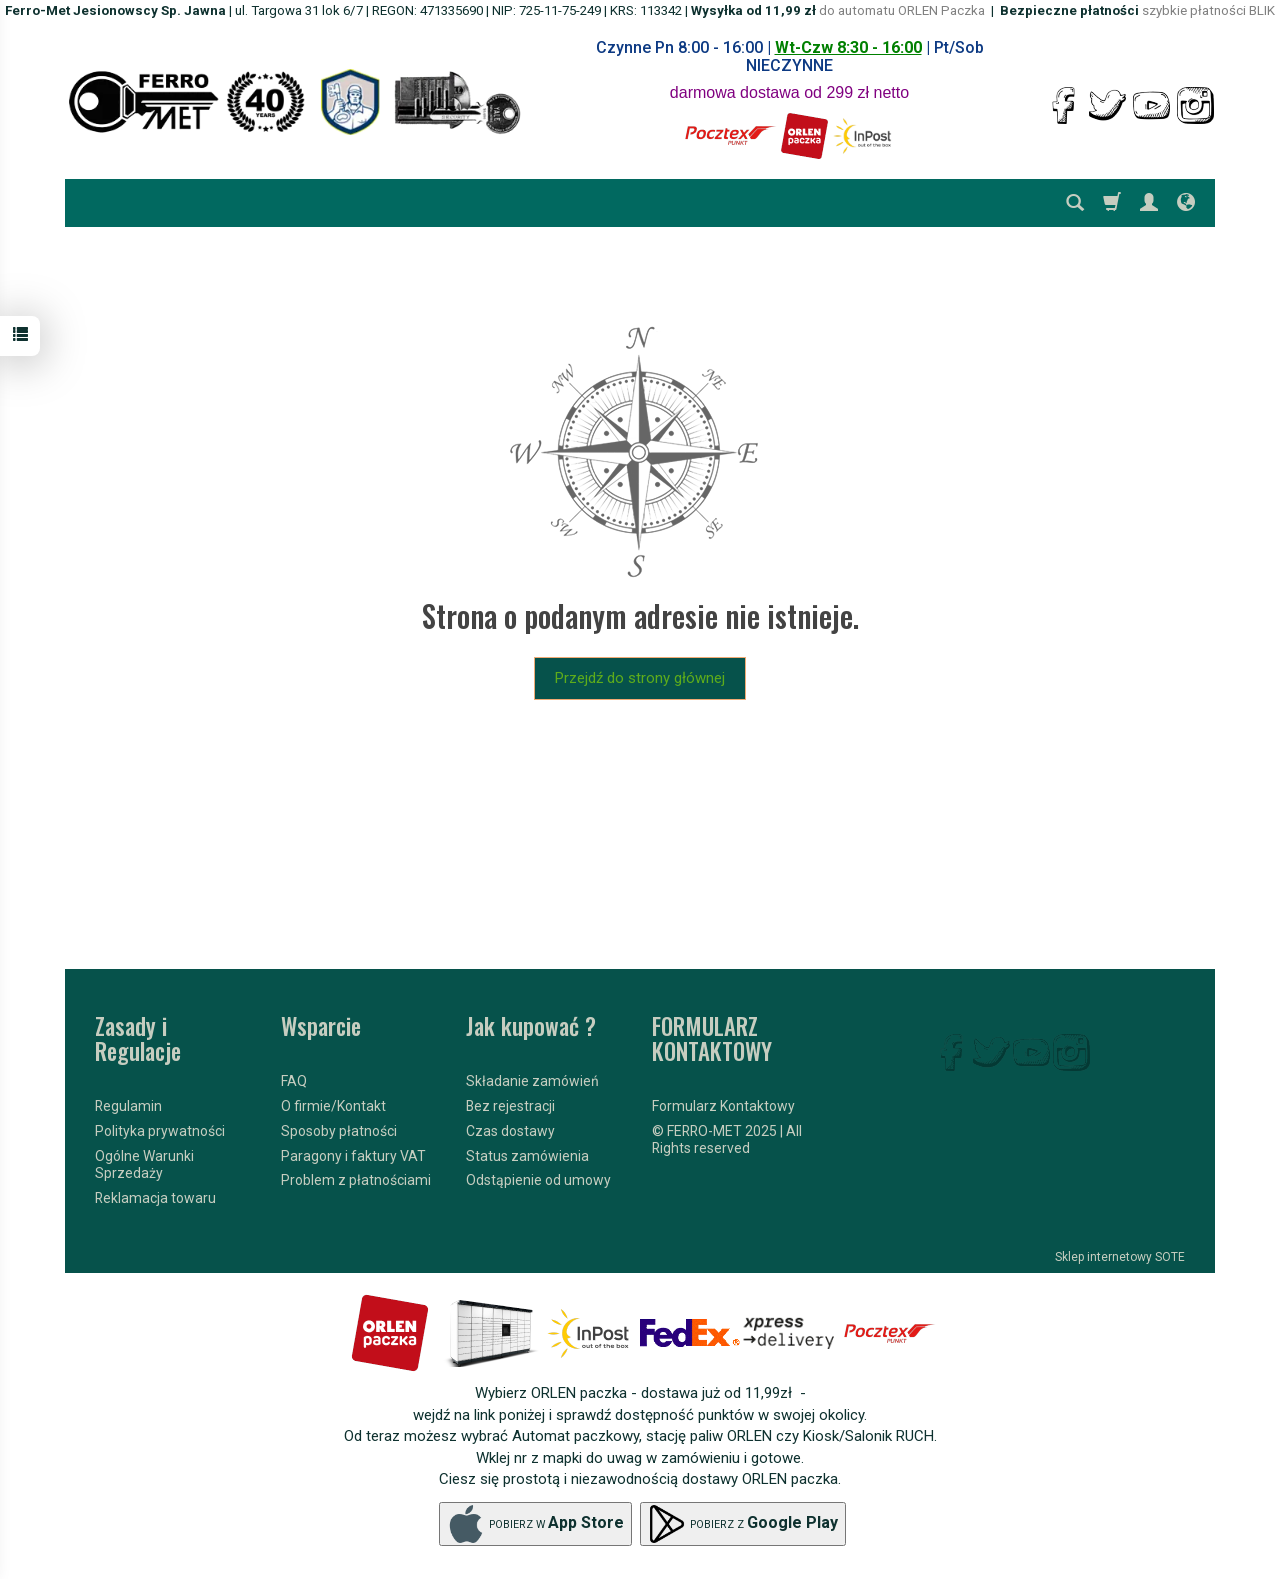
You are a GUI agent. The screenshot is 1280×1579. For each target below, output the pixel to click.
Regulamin (128, 1106)
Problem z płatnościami (356, 1180)
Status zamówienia (527, 1155)
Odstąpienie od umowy (538, 1180)
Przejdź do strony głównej (640, 678)
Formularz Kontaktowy (723, 1106)
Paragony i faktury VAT (353, 1155)
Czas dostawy (510, 1131)
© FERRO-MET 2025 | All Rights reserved (727, 1139)
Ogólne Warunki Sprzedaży (144, 1164)
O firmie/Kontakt (333, 1106)
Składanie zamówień (532, 1081)
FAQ (294, 1081)
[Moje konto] (1149, 203)
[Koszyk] (1112, 203)
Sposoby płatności (339, 1131)
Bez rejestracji (510, 1106)
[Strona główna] (295, 102)
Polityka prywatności (160, 1131)
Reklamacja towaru (155, 1197)
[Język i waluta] (1186, 203)
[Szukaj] (1075, 203)
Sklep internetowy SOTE (1120, 1257)
